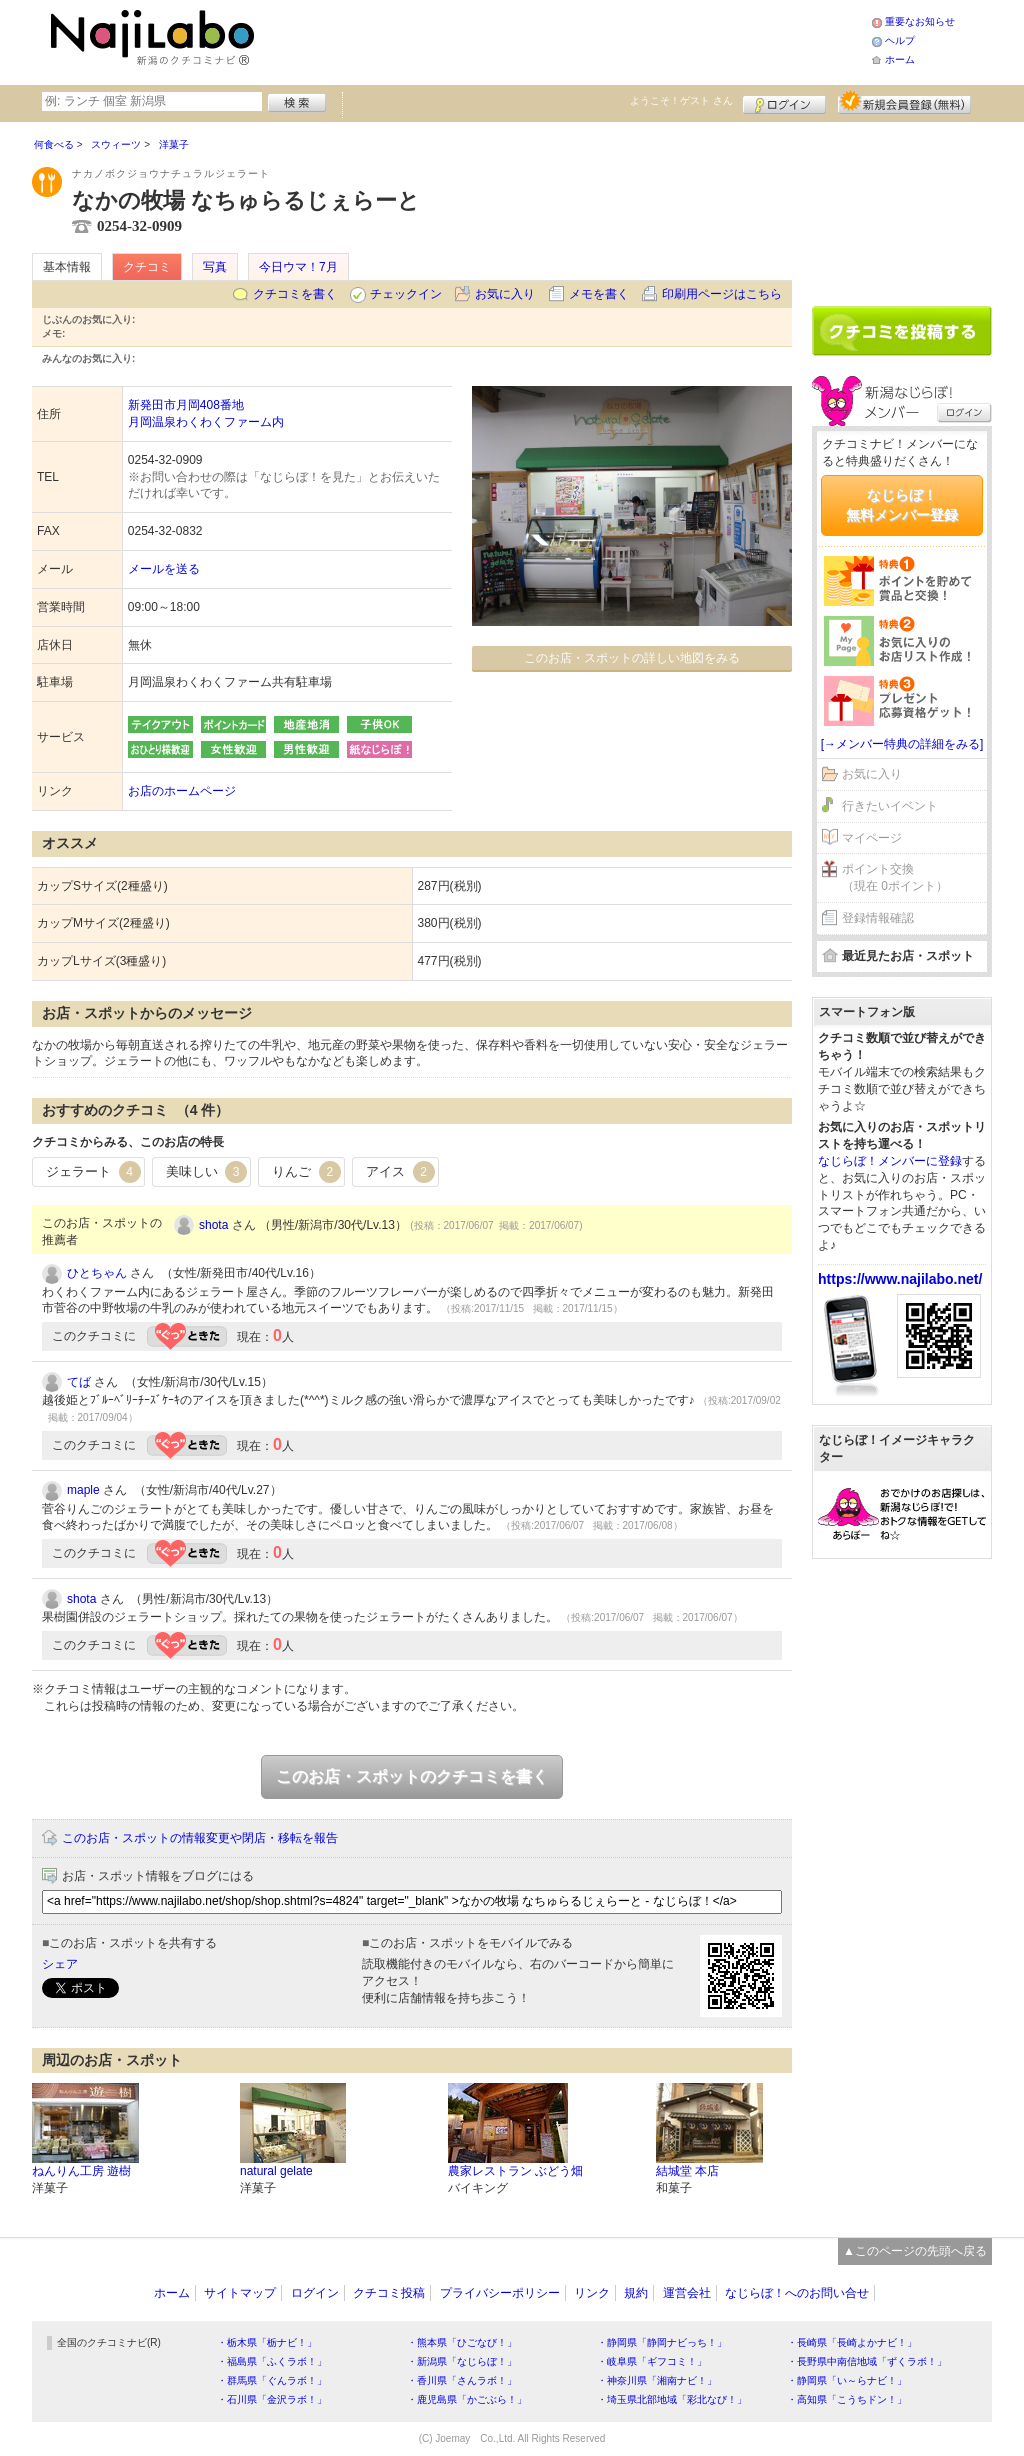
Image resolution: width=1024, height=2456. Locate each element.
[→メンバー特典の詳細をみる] (902, 744)
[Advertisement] (566, 40)
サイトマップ (240, 2293)
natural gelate (276, 2171)
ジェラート (93, 1172)
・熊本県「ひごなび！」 (462, 2342)
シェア (60, 1964)
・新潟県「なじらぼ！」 (462, 2361)
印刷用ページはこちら (722, 294)
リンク (592, 2293)
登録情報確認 (878, 918)
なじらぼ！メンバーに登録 (890, 1161)
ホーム (900, 59)
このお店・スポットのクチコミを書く (412, 1776)
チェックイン (406, 294)
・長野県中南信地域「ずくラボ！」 (867, 2361)
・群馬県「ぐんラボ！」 (272, 2380)
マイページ (872, 838)
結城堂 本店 (687, 2171)
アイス (400, 1172)
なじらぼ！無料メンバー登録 (902, 505)
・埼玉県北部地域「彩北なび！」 (672, 2399)
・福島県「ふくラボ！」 (272, 2361)
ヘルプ (900, 40)
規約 (636, 2293)
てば (79, 1382)
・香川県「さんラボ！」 (462, 2380)
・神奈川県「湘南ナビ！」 (657, 2380)
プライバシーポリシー (500, 2293)
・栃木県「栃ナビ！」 (267, 2342)
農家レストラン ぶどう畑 (515, 2171)
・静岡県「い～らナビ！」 (847, 2380)
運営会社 (687, 2293)
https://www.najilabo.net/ (900, 1279)
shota (213, 1225)
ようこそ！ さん (681, 100)
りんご (306, 1172)
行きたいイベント (890, 806)
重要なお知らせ (920, 21)
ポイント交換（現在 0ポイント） (895, 877)
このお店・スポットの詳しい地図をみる (632, 658)
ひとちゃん (97, 1273)
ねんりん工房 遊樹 (81, 2171)
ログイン (784, 102)
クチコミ (147, 267)
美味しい (207, 1172)
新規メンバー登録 (904, 102)
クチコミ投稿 (389, 2293)
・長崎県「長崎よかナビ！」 (852, 2342)
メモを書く (599, 294)
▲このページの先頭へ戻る (915, 2251)
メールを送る (164, 569)
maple (83, 1490)
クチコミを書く (295, 294)
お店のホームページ (182, 791)
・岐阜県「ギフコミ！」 (652, 2361)
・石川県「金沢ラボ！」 (272, 2399)
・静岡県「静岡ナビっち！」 (662, 2342)
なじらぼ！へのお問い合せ (797, 2293)
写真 (215, 267)
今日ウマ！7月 (298, 267)
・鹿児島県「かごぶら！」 (467, 2399)
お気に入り (505, 294)
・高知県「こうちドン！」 (847, 2399)
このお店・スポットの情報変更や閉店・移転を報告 (200, 1838)
